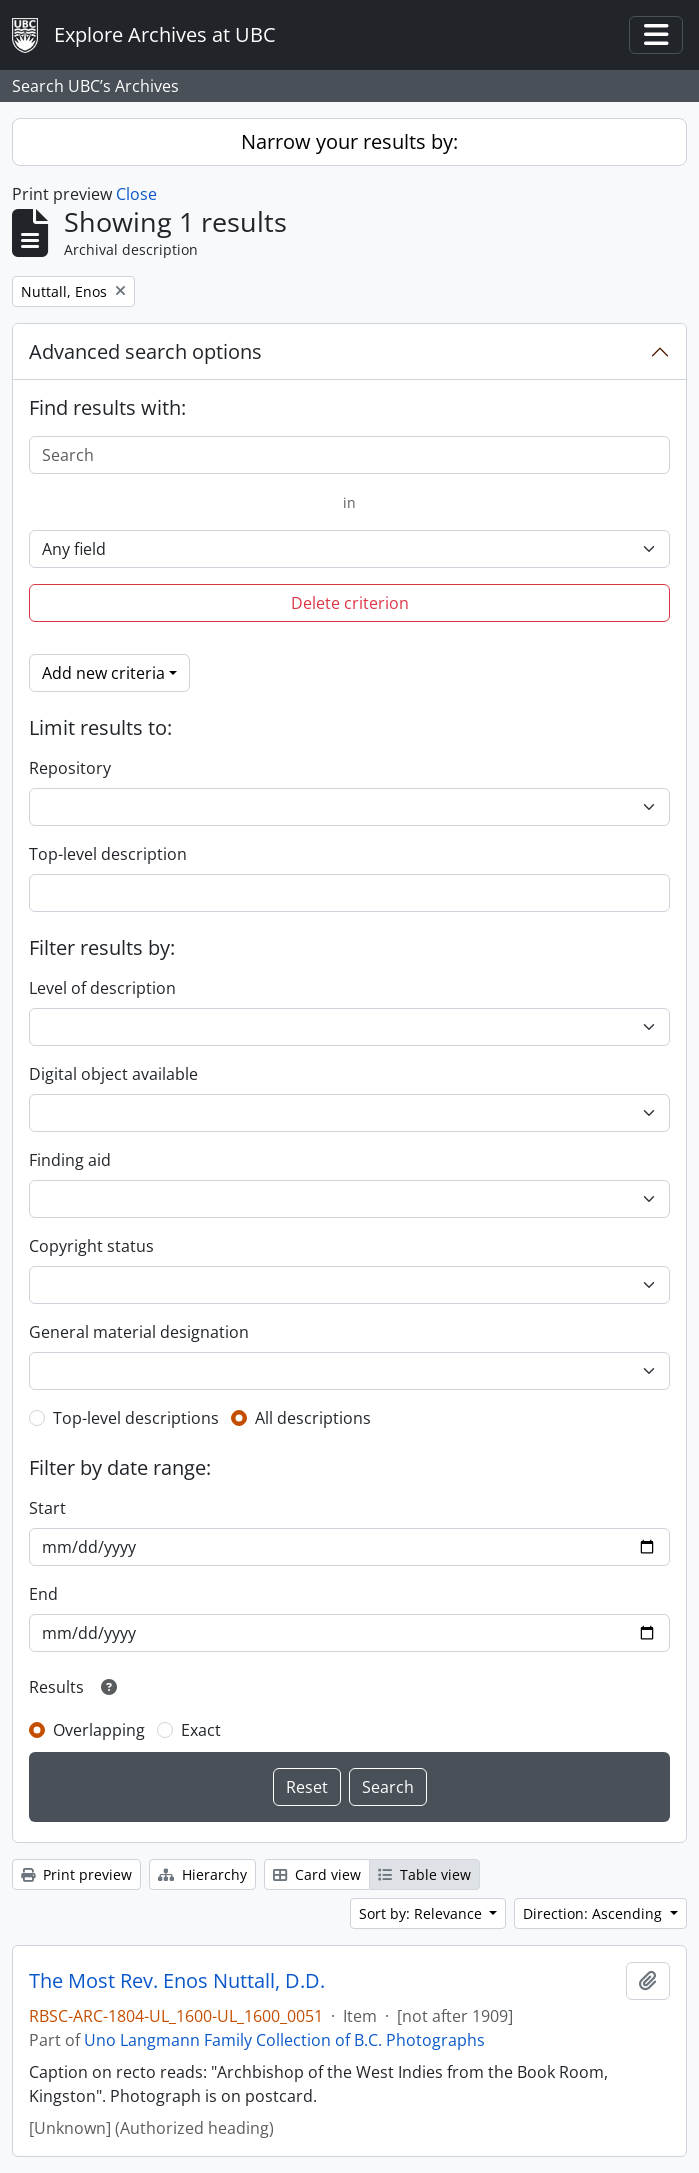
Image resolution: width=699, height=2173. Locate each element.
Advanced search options (145, 351)
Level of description (102, 988)
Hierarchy (202, 1874)
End (43, 1594)
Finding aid (70, 1160)
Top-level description (108, 854)
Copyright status (91, 1246)
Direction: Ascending (594, 1913)
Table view (424, 1874)
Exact (201, 1730)
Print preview (76, 1874)
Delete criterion (350, 603)
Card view (317, 1874)
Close (136, 194)
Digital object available (113, 1074)
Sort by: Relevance (422, 1913)
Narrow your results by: (349, 141)
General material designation (139, 1332)
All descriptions (313, 1418)
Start (47, 1508)
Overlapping (99, 1730)
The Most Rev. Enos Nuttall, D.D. (177, 1981)
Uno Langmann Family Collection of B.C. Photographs (284, 2040)
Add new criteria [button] (103, 673)
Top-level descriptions (136, 1418)
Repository (70, 768)
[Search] (349, 455)
